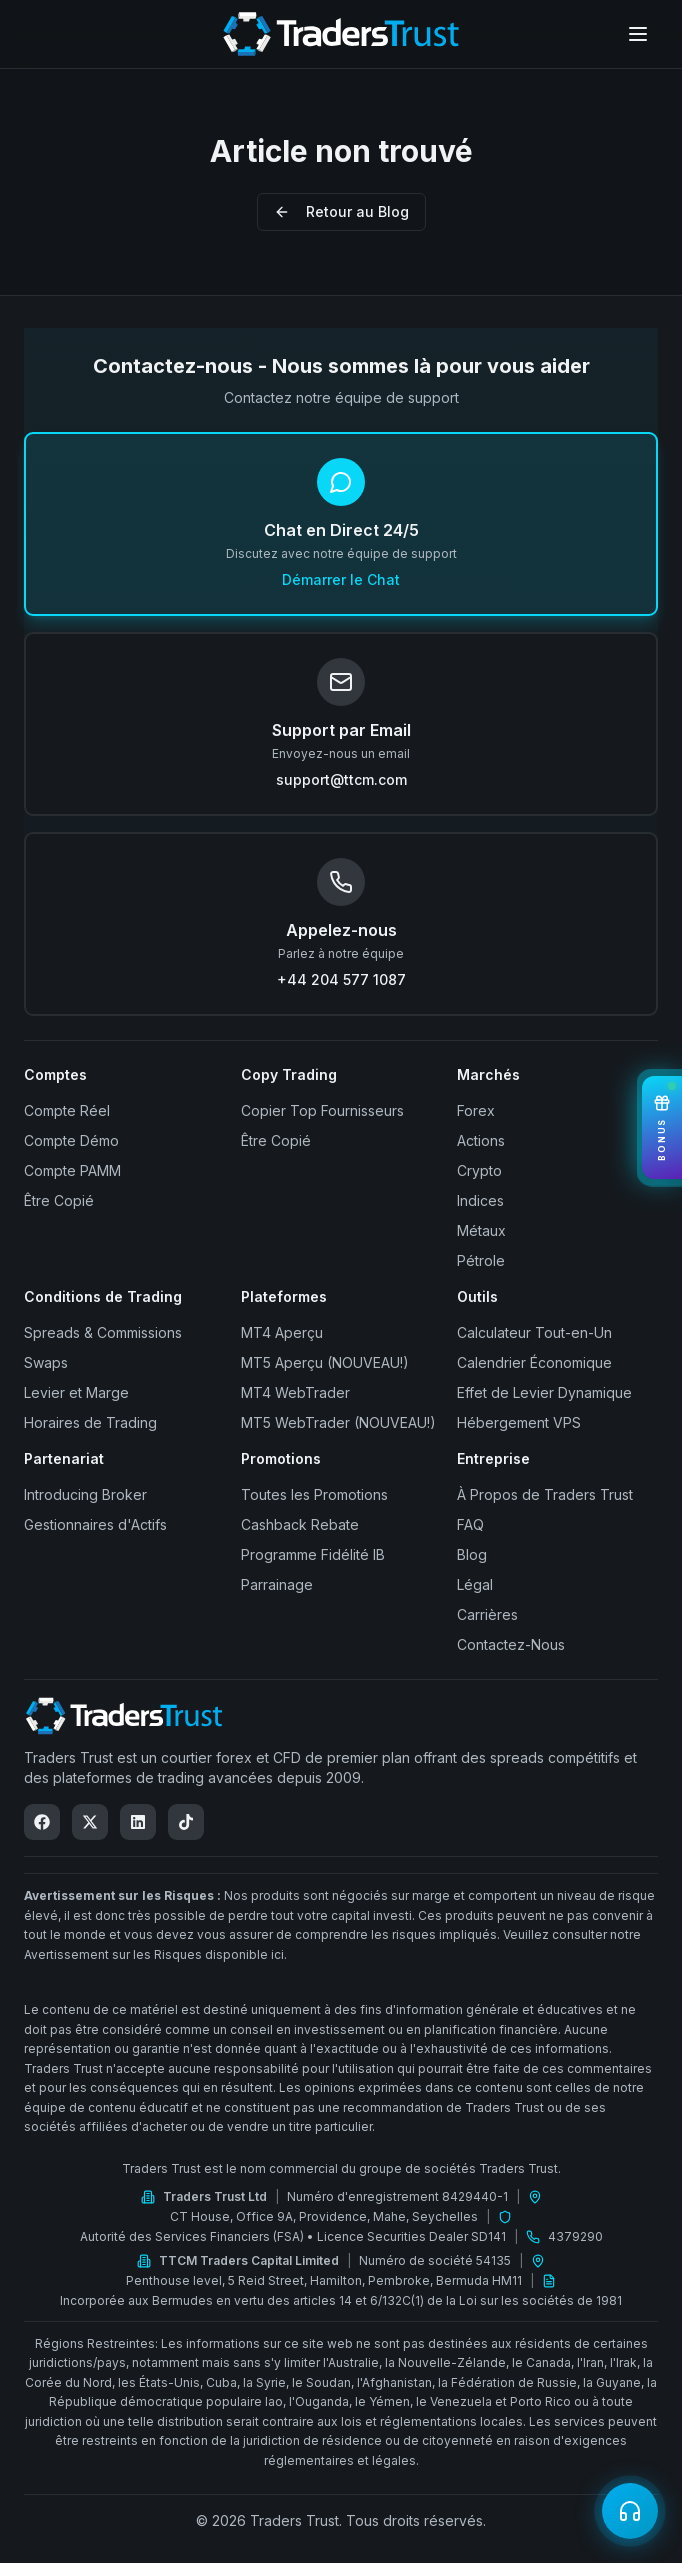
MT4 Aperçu (282, 1332)
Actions (481, 1140)
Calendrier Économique (534, 1362)
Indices (480, 1200)
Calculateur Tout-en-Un (534, 1332)
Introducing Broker (85, 1494)
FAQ (470, 1524)
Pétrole (481, 1260)
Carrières (487, 1614)
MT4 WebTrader (295, 1392)
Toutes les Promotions (314, 1494)
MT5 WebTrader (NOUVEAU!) (338, 1422)
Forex (476, 1110)
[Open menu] (638, 34)
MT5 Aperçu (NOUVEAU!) (325, 1362)
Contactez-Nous (511, 1644)
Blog (472, 1554)
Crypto (479, 1170)
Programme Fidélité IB (313, 1554)
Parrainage (277, 1584)
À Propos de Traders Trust (545, 1494)
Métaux (481, 1230)
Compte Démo (71, 1140)
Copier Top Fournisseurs (322, 1110)
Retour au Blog (341, 211)
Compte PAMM (72, 1170)
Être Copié (59, 1200)
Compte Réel (67, 1110)
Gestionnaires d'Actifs (95, 1524)
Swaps (46, 1362)
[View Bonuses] (662, 1127)
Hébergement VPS (519, 1422)
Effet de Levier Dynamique (544, 1392)
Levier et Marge (76, 1392)
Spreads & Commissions (103, 1332)
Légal (475, 1584)
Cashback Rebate (300, 1524)
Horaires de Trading (90, 1422)
